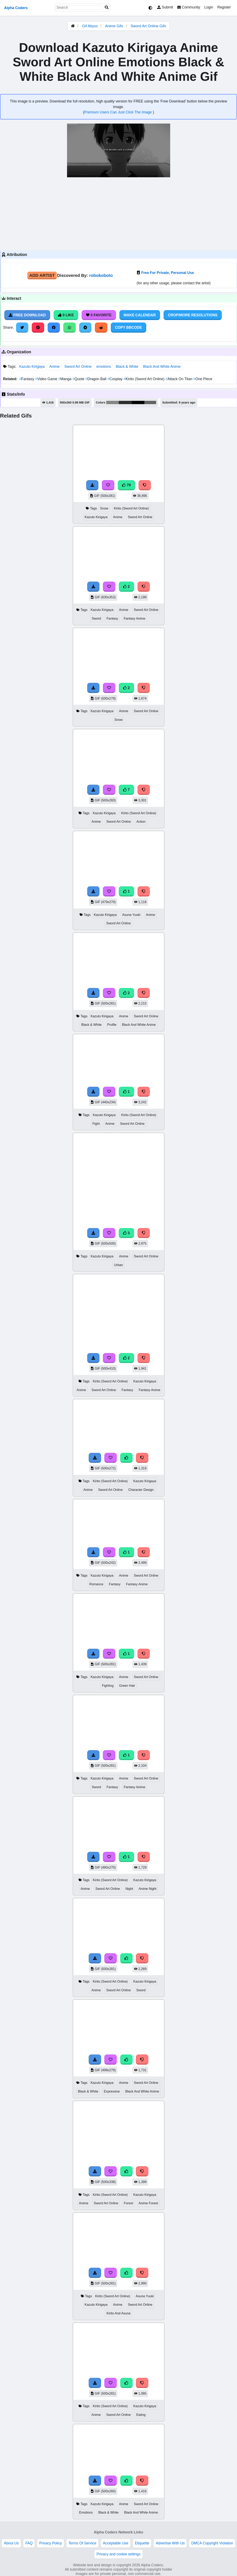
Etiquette (142, 2543)
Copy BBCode (128, 327)
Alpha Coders (16, 8)
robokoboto (101, 275)
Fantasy (27, 379)
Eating (141, 2414)
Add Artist (42, 275)
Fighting (107, 1685)
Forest (128, 2203)
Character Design (141, 1490)
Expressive (112, 2091)
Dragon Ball (96, 379)
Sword (96, 618)
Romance (96, 1584)
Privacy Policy (50, 2543)
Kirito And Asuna (118, 2313)
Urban (118, 1265)
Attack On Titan (179, 379)
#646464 (150, 402)
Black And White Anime (162, 366)
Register (224, 7)
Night (129, 1888)
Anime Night (147, 1888)
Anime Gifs (114, 26)
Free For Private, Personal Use (167, 273)
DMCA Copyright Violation (212, 2543)
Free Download (27, 315)
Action (140, 821)
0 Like (66, 315)
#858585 (112, 402)
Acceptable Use (115, 2543)
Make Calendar (140, 315)
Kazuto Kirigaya (32, 366)
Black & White (127, 366)
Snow (104, 508)
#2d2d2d (125, 402)
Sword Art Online (78, 366)
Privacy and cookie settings (118, 2554)
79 (126, 485)
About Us (11, 2543)
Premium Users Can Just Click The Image (118, 112)
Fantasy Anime (134, 618)
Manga (65, 379)
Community (188, 7)
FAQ (29, 2543)
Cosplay (115, 379)
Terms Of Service (82, 2543)
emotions (103, 366)
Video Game (46, 379)
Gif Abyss (90, 26)
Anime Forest (148, 2203)
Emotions (86, 2512)
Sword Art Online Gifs (148, 26)
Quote (78, 379)
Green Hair (127, 1685)
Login (208, 7)
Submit (165, 7)
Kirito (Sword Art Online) (144, 379)
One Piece (202, 379)
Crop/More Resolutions (192, 315)
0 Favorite (99, 315)
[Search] (106, 7)
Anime (54, 366)
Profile (112, 1024)
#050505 (138, 402)
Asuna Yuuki (131, 915)
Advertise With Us (170, 2543)
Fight (96, 1123)
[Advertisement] (118, 213)
